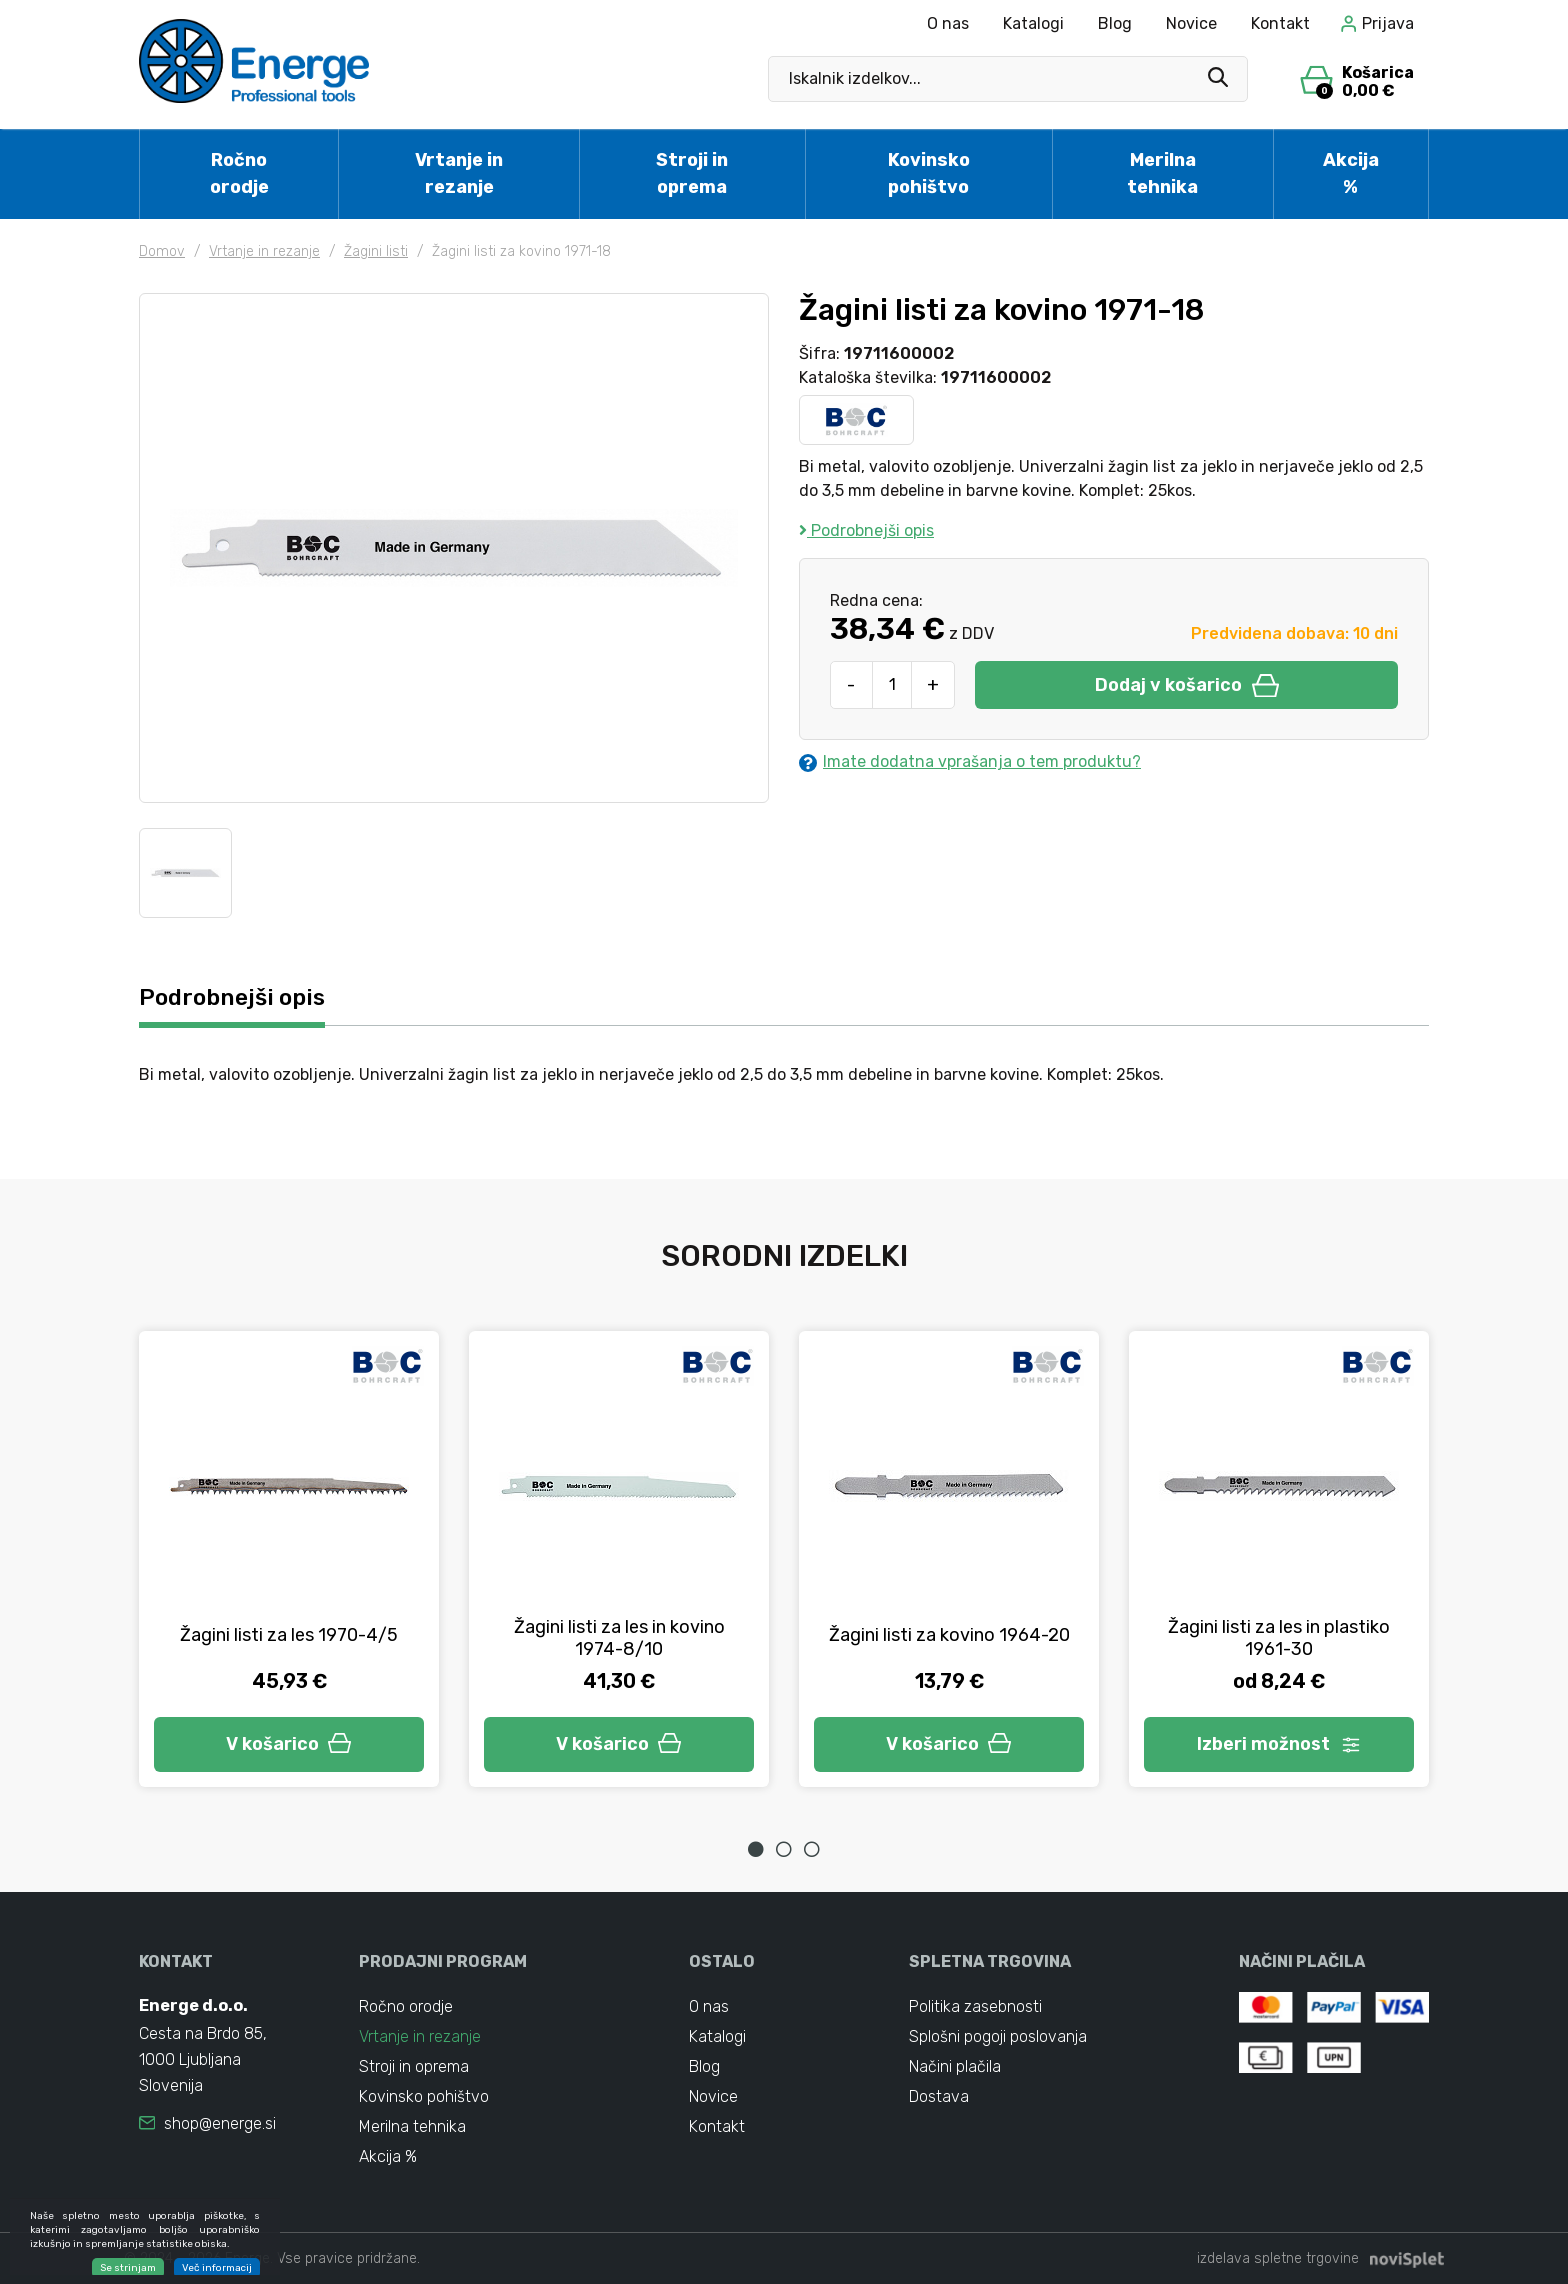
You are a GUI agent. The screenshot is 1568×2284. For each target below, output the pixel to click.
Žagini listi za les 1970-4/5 (289, 1635)
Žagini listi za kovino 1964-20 (949, 1635)
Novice (1191, 23)
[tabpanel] (289, 1559)
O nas (948, 23)
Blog (1115, 23)
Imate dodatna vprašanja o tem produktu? (970, 762)
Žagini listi (376, 251)
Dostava (939, 2096)
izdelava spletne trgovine (1278, 2258)
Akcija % (1351, 173)
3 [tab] (812, 1849)
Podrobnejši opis (866, 530)
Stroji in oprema (692, 173)
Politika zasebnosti (975, 2006)
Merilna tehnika (1162, 173)
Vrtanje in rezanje (459, 173)
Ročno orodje (239, 173)
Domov (162, 251)
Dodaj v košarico (1187, 685)
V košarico (289, 1744)
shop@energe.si (220, 2123)
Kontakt (1280, 23)
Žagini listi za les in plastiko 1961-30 (1279, 1638)
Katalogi (1033, 23)
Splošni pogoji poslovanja (998, 2036)
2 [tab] (784, 1849)
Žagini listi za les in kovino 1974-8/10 (619, 1638)
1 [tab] (756, 1849)
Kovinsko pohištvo (929, 173)
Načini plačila (955, 2066)
